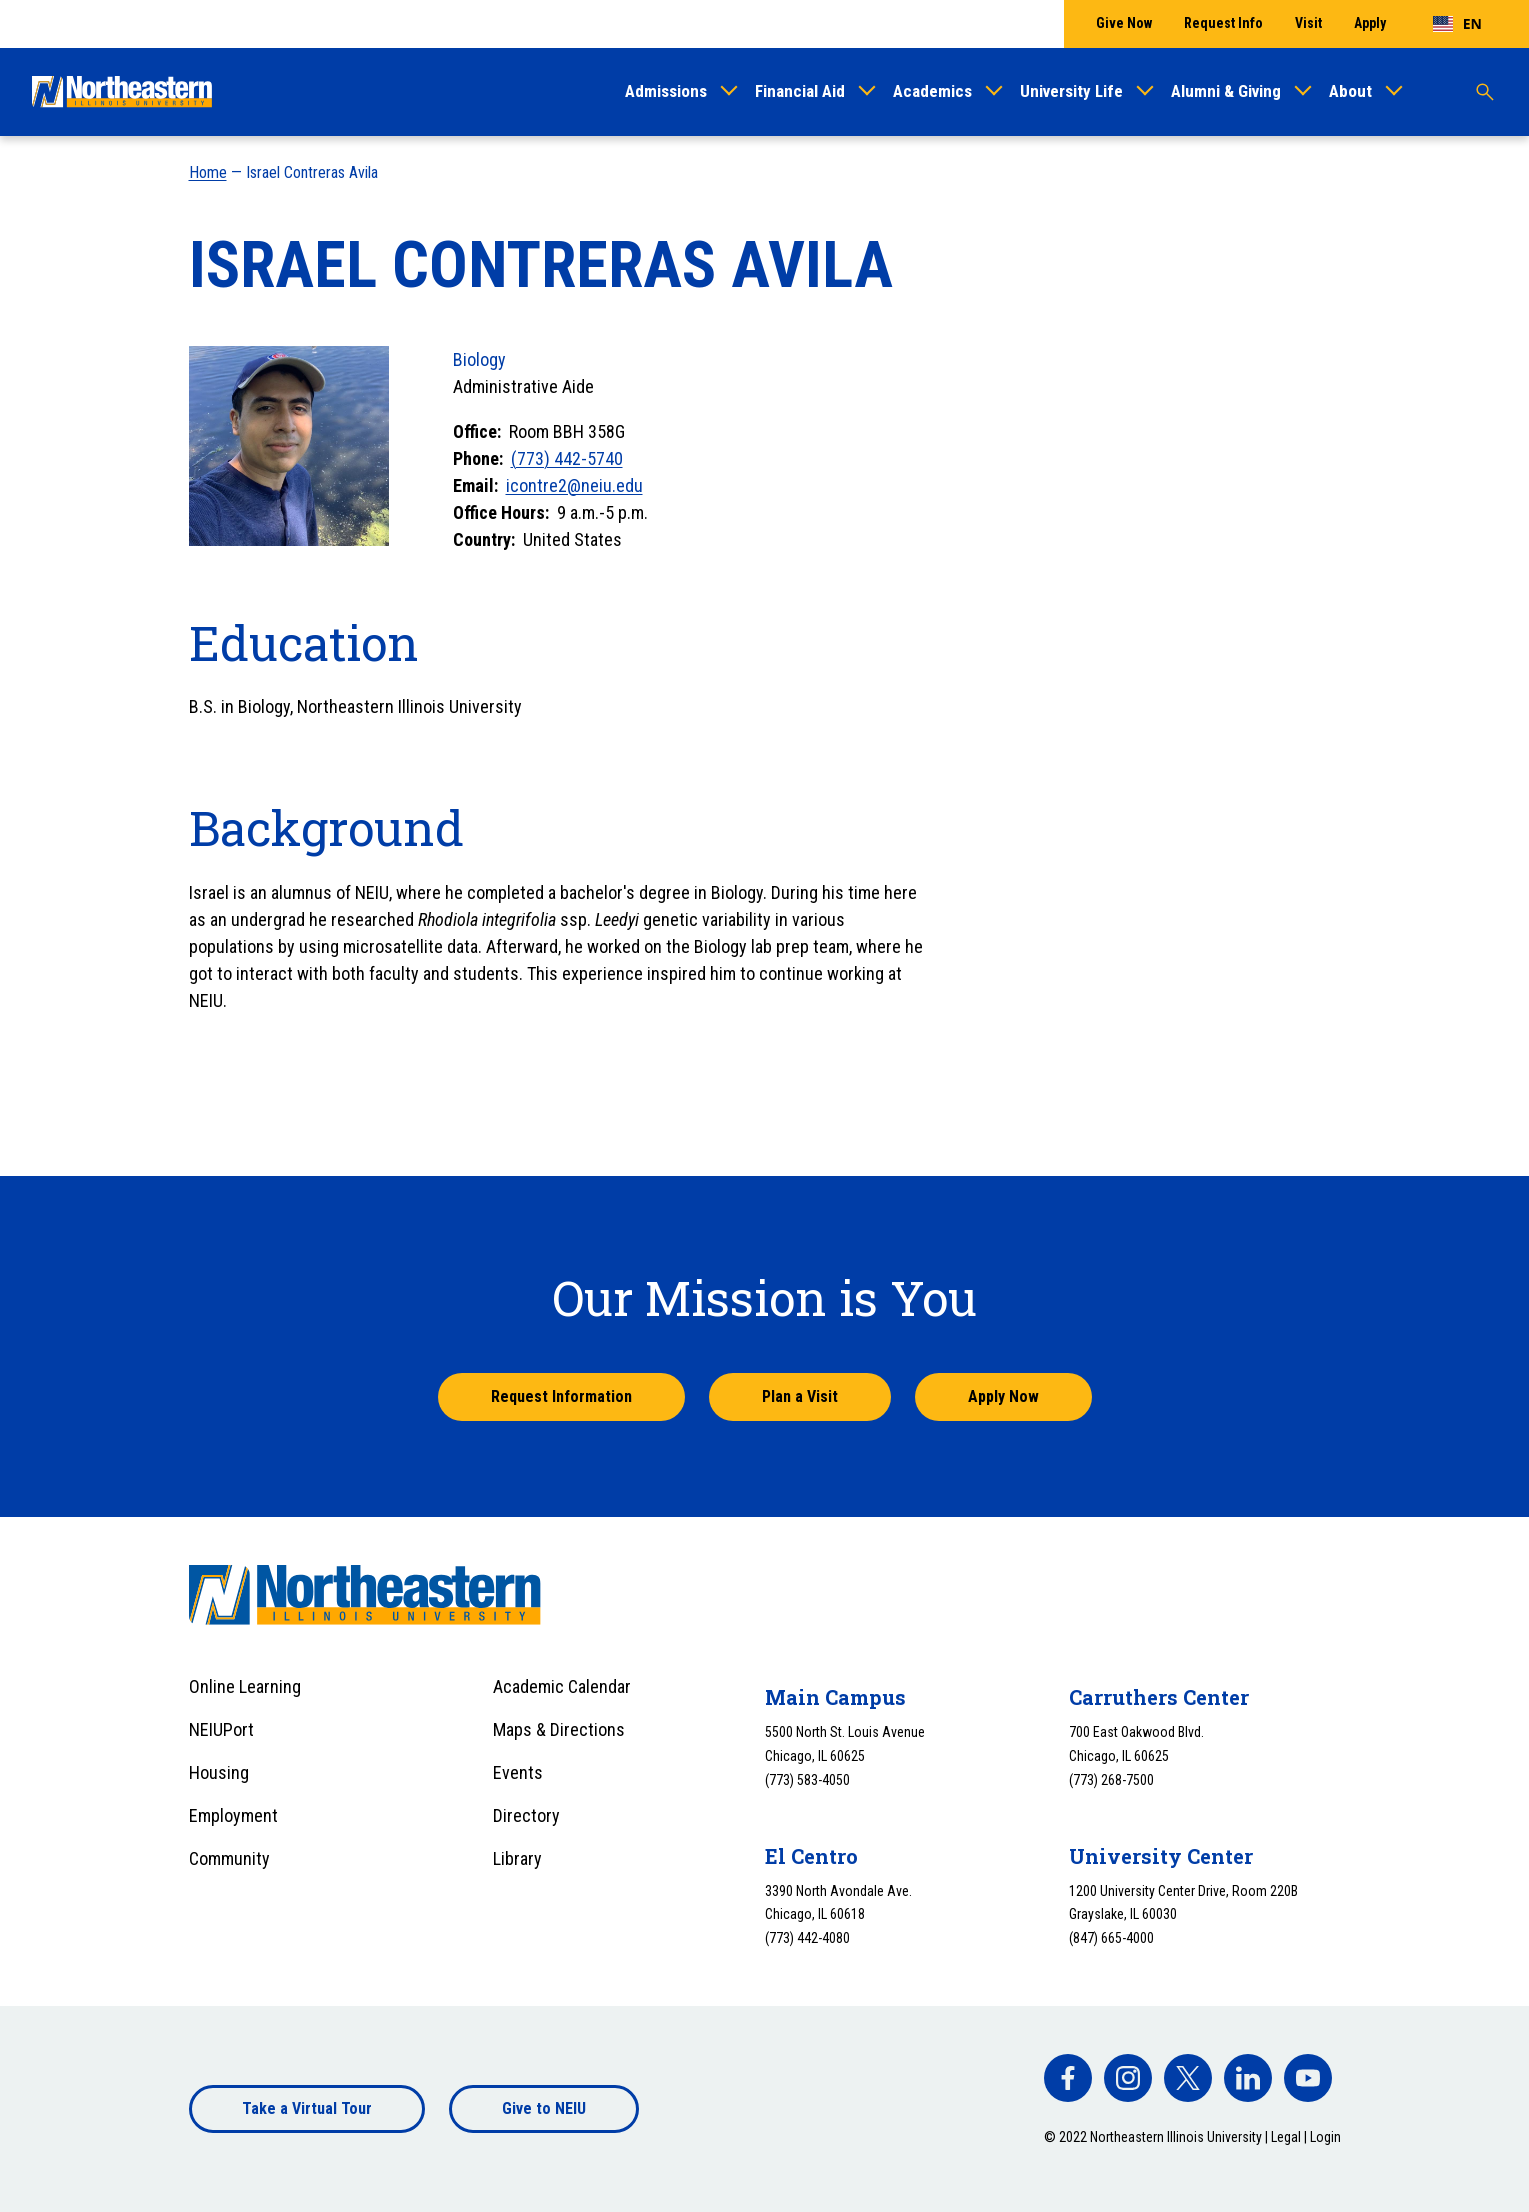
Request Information (561, 1396)
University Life (1071, 91)
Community (229, 1858)
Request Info (1223, 23)
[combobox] (1457, 24)
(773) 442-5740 (567, 458)
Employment (233, 1815)
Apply (1370, 23)
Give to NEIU (544, 2108)
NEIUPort (221, 1729)
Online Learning (245, 1686)
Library (517, 1858)
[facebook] (1068, 2078)
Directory (526, 1815)
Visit (1308, 23)
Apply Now (1003, 1396)
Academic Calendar (562, 1686)
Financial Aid (800, 91)
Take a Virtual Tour (307, 2108)
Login (1325, 2137)
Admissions (666, 91)
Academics (932, 91)
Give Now (1124, 23)
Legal (1286, 2137)
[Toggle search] (1485, 92)
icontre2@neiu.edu (574, 485)
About (1350, 91)
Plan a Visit (800, 1396)
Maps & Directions (559, 1729)
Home (208, 172)
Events (518, 1772)
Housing (219, 1772)
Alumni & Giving (1226, 91)
